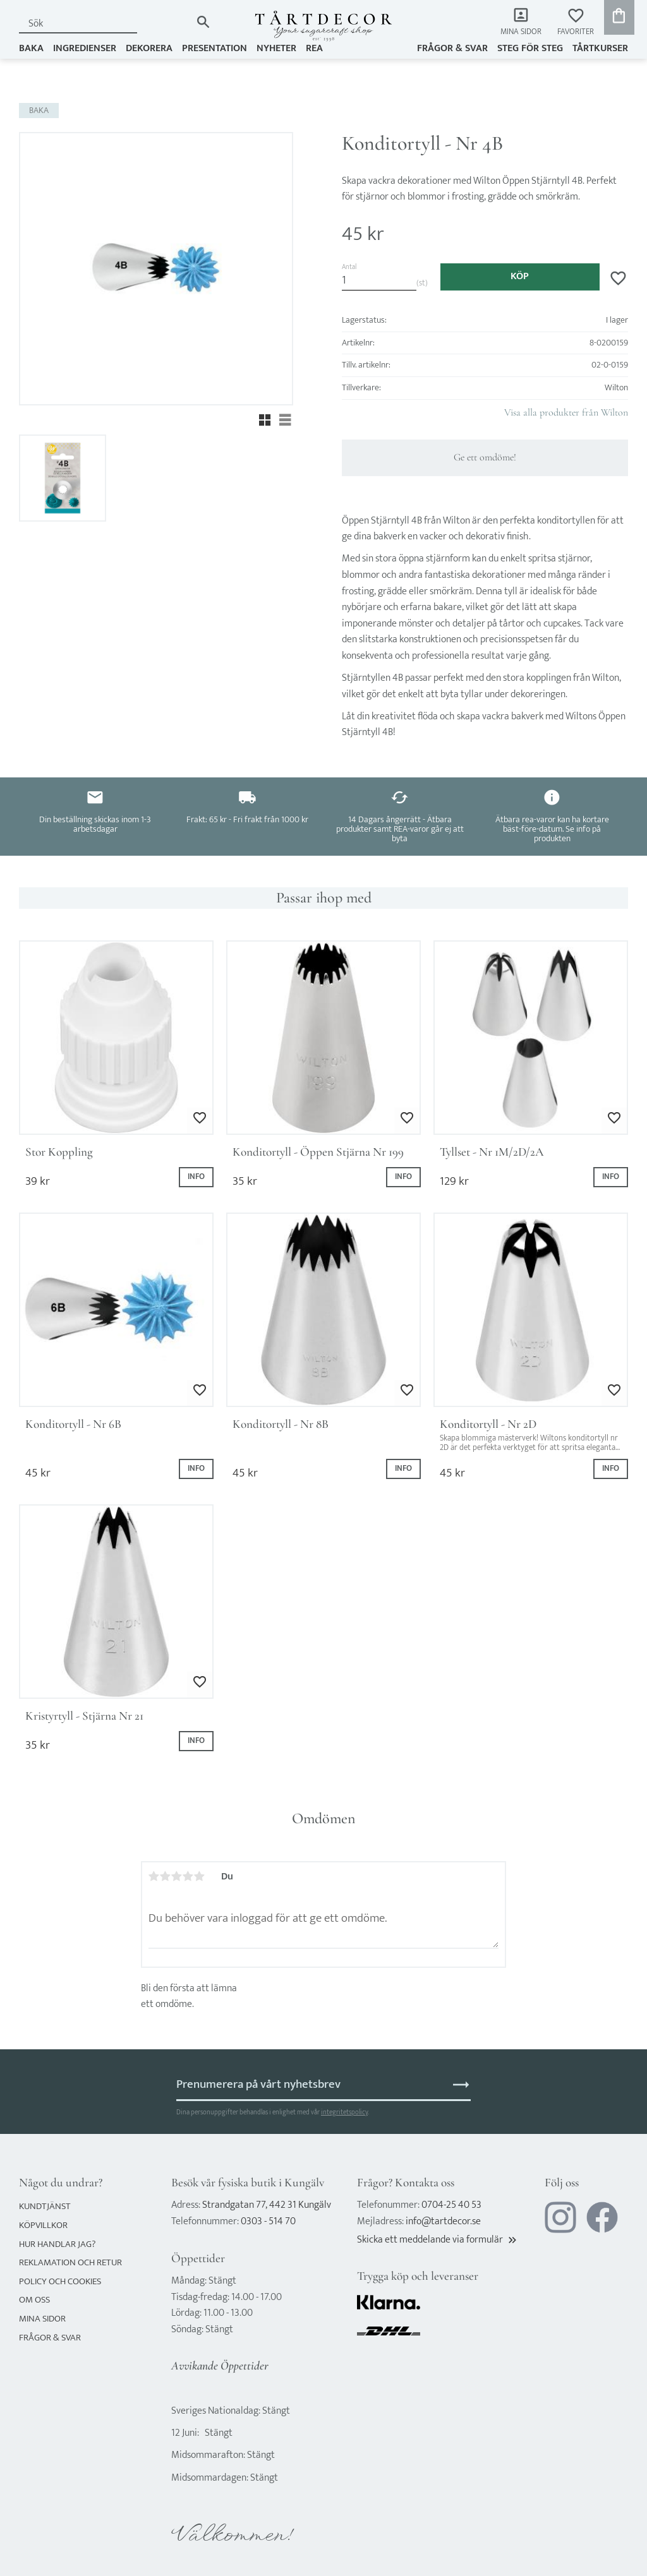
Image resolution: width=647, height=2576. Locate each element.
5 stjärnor (199, 1876)
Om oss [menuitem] (34, 2300)
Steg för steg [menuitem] (530, 48)
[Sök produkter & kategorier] (105, 23)
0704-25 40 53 (451, 2205)
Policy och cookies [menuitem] (60, 2281)
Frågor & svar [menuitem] (452, 48)
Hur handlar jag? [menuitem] (57, 2244)
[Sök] (203, 21)
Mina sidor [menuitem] (520, 32)
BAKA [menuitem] (31, 48)
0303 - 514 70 (268, 2221)
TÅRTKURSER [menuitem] (600, 48)
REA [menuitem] (314, 48)
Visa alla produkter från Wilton (566, 412)
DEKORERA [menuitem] (149, 48)
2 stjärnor (165, 1876)
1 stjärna (154, 1876)
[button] (575, 22)
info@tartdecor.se (443, 2221)
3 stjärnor (177, 1876)
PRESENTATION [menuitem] (214, 48)
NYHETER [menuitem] (276, 48)
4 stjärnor (188, 1876)
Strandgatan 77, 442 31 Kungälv (266, 2205)
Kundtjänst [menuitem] (45, 2206)
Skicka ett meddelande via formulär (438, 2239)
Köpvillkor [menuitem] (43, 2225)
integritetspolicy (344, 2112)
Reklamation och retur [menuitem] (70, 2262)
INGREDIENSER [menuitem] (84, 48)
